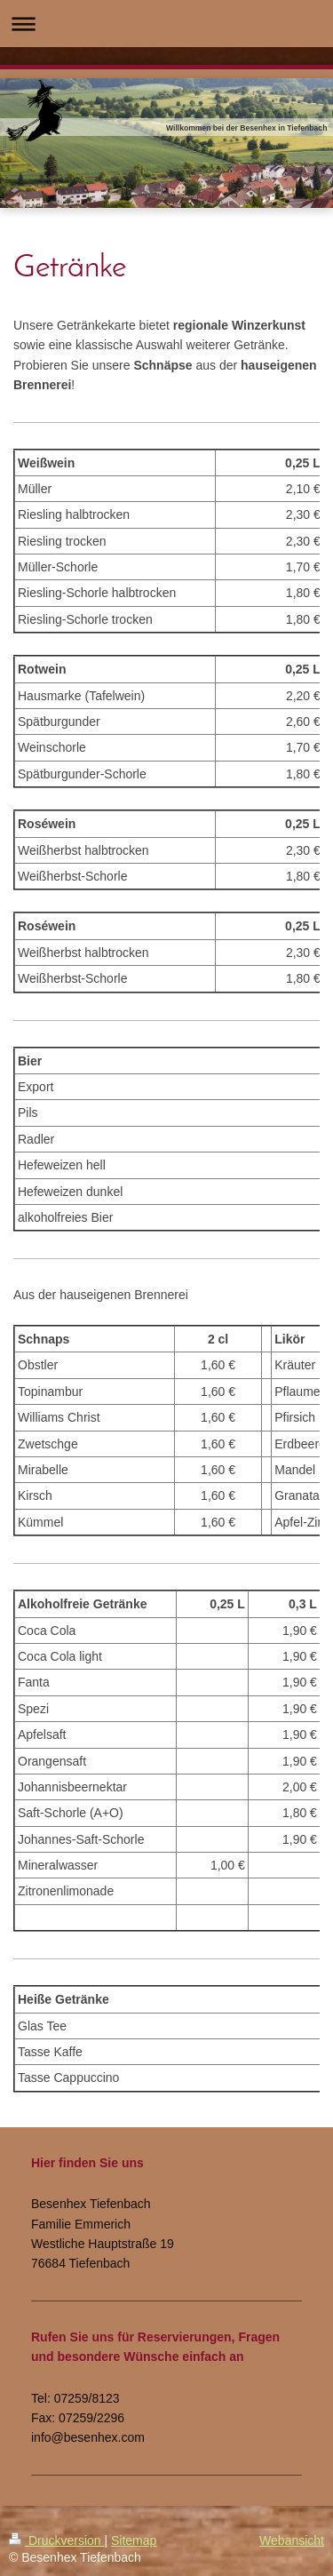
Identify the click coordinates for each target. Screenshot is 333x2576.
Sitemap (133, 2540)
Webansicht (291, 2540)
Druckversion (56, 2540)
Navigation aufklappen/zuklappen (166, 23)
